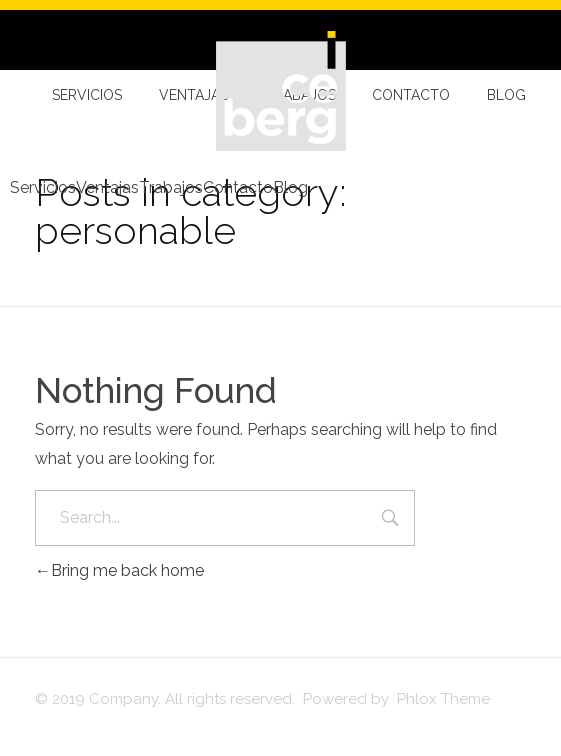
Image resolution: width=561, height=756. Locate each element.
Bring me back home (119, 570)
